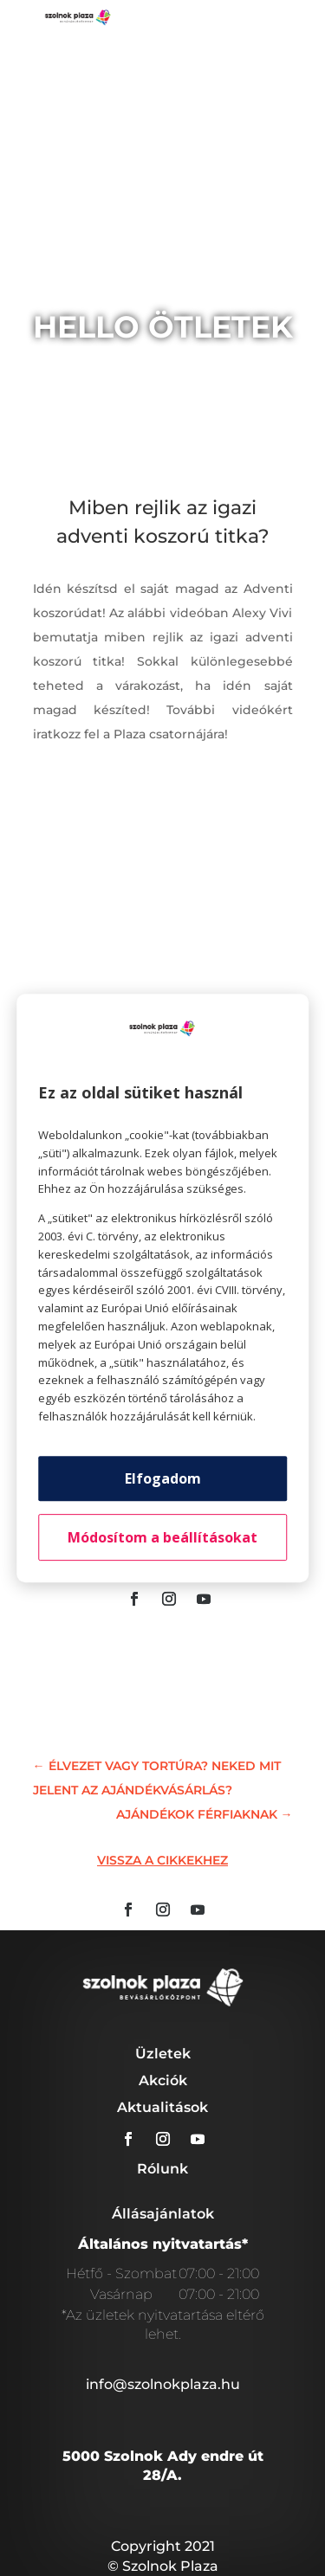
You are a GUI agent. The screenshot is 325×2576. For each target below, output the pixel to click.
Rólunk (162, 2169)
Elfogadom (163, 1478)
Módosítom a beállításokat (162, 1537)
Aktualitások (162, 2107)
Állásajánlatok (163, 2214)
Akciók (163, 2080)
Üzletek (163, 2053)
